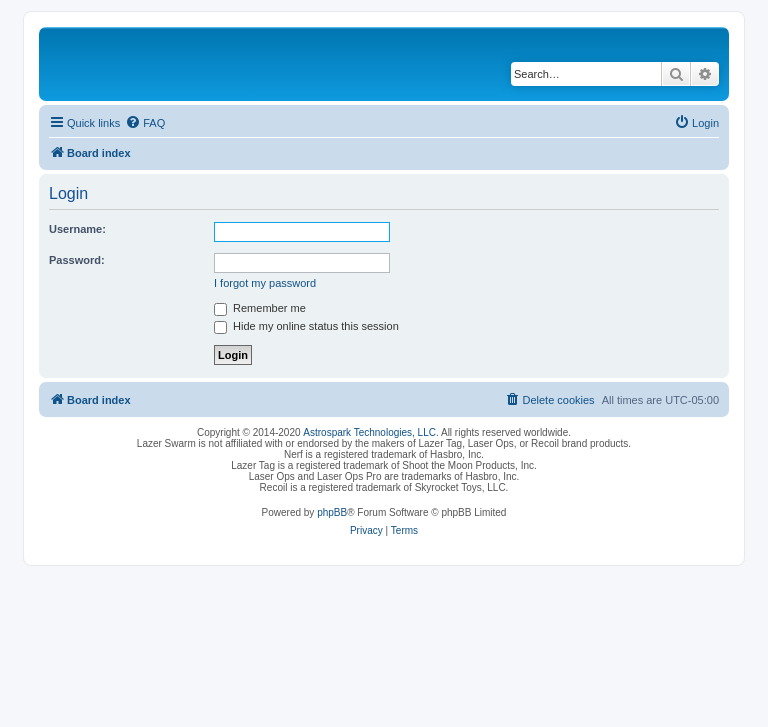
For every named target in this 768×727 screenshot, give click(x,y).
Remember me (260, 308)
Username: (77, 229)
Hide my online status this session (306, 326)
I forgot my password (265, 283)
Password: (77, 260)
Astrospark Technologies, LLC (369, 432)
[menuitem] (145, 123)
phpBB (332, 512)
